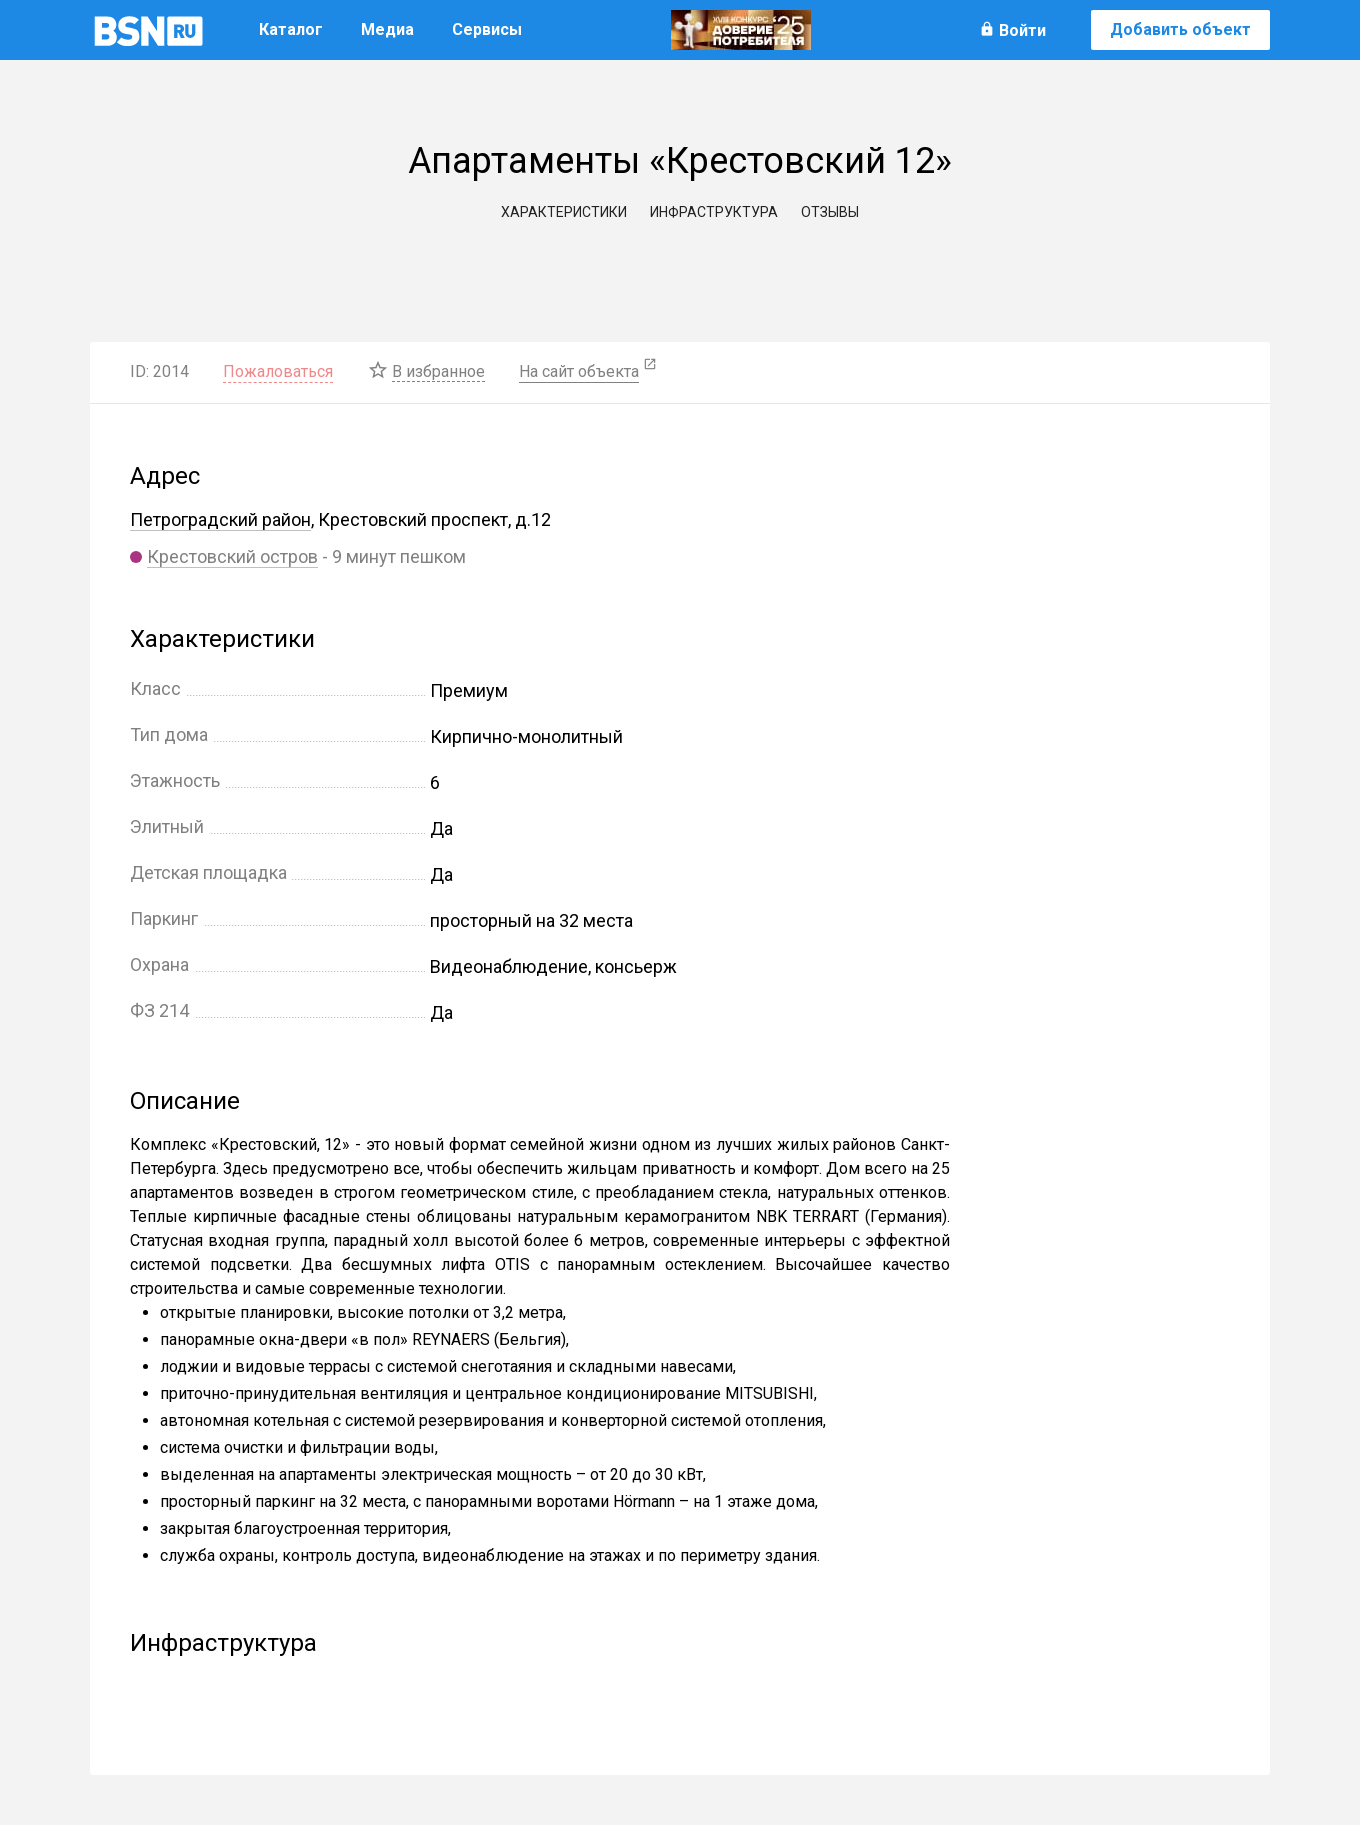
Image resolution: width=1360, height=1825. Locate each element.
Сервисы (487, 29)
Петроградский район (220, 519)
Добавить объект (1180, 29)
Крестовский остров (232, 556)
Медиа (387, 29)
